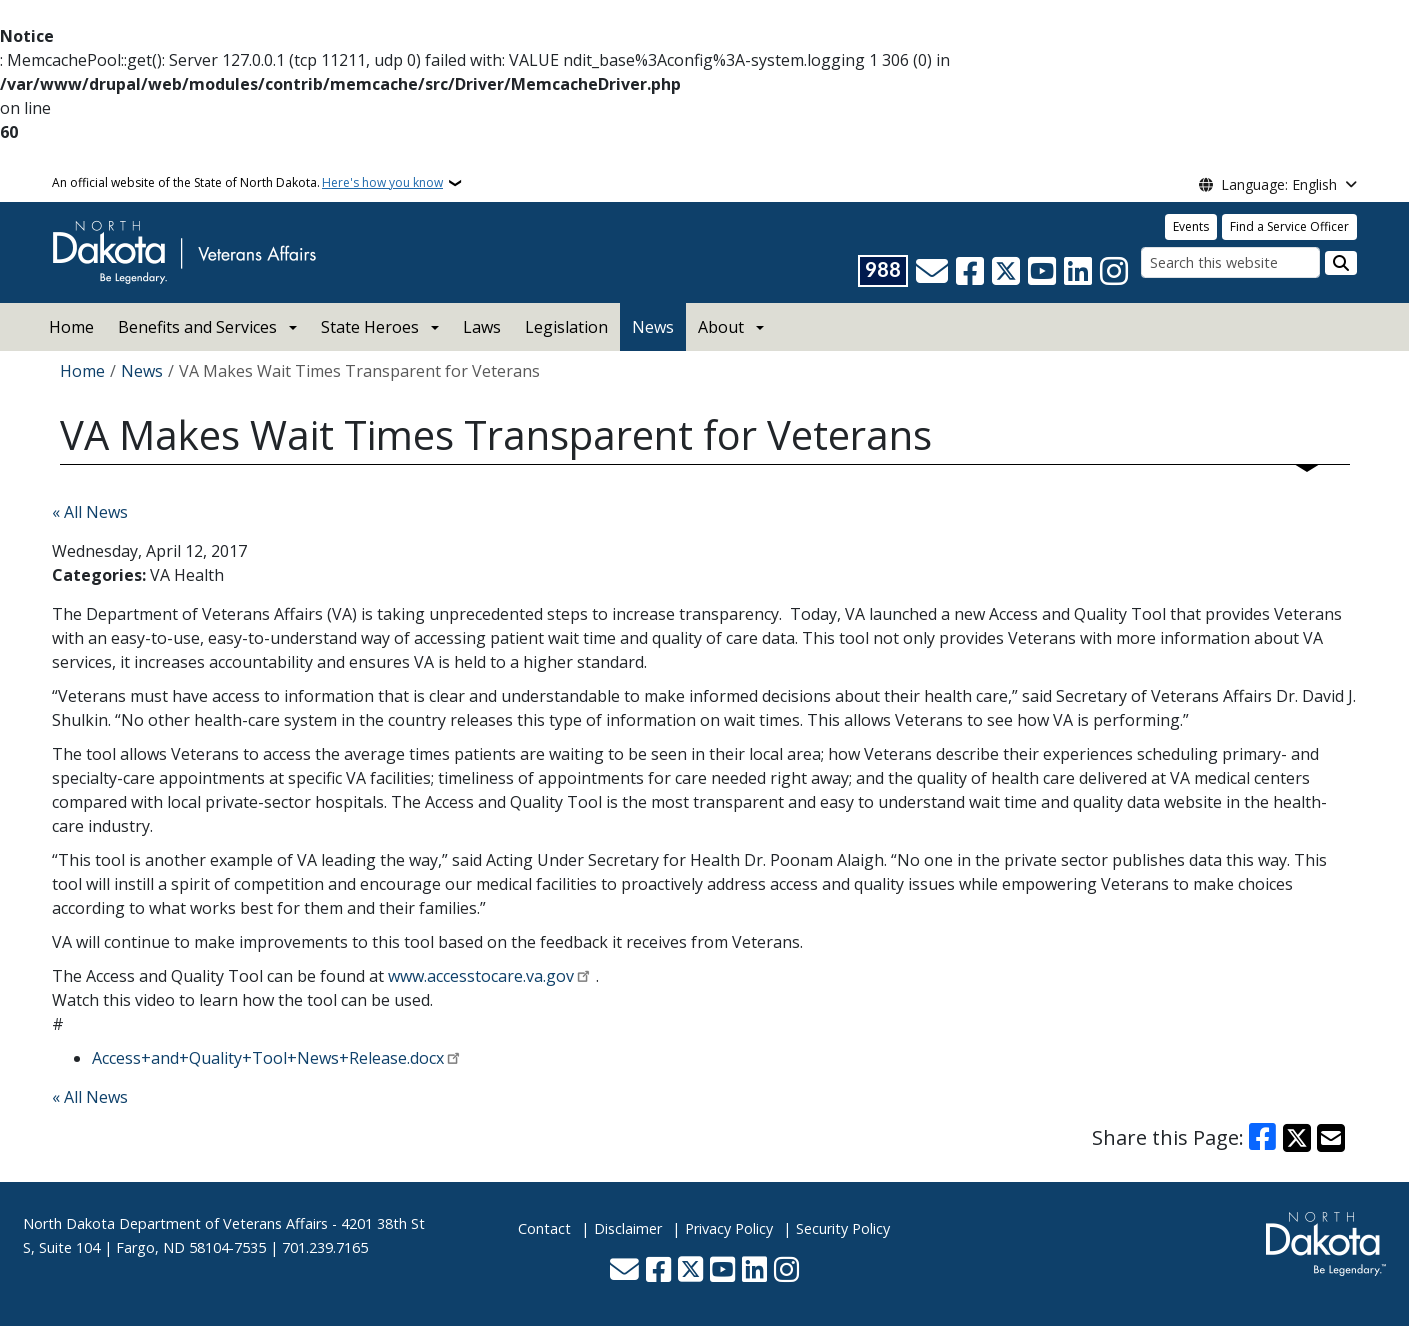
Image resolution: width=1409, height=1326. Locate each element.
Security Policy (843, 1228)
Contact (544, 1228)
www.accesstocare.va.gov (481, 976)
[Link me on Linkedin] (1078, 271)
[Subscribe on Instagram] (1114, 271)
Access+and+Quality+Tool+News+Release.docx (268, 1058)
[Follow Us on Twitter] (1006, 271)
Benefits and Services (197, 327)
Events (1191, 226)
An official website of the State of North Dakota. (247, 183)
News (653, 327)
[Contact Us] (932, 271)
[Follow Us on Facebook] (970, 271)
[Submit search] (1341, 263)
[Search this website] (1230, 262)
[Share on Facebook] (1262, 1138)
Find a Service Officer (1289, 226)
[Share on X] (1297, 1138)
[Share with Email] (1331, 1138)
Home (71, 327)
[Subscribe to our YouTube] (1042, 271)
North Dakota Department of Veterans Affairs (175, 1223)
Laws (482, 327)
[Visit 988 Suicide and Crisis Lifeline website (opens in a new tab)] (883, 271)
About (721, 327)
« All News (90, 512)
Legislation (566, 327)
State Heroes (370, 327)
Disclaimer (628, 1228)
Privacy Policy (729, 1228)
